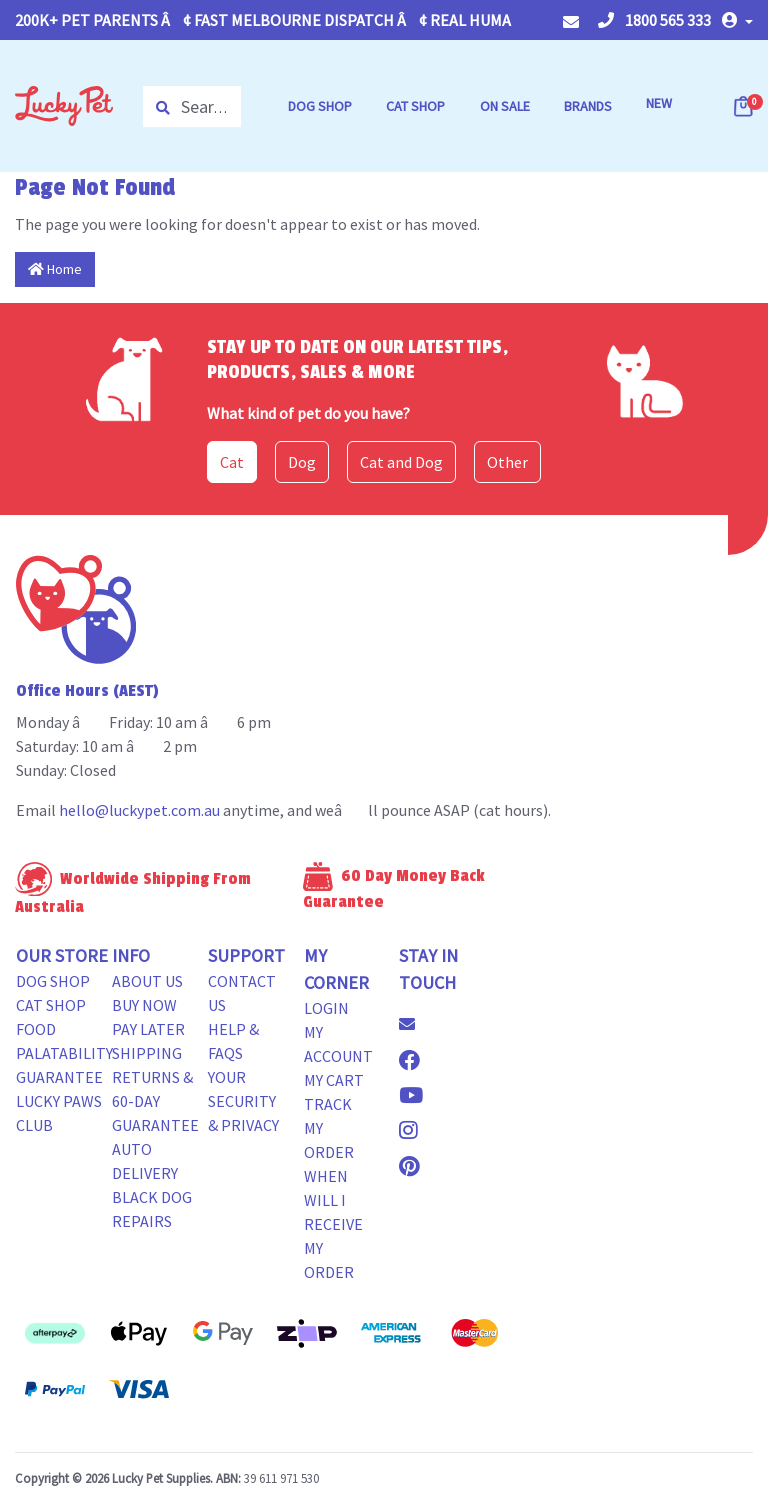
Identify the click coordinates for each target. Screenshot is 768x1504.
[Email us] (415, 1024)
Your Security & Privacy (243, 1101)
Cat (232, 462)
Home (55, 269)
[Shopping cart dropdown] (745, 106)
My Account (338, 1044)
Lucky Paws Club (59, 1113)
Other (507, 462)
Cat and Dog (401, 462)
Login (326, 1008)
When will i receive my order (333, 1224)
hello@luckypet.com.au (139, 810)
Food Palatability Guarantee (64, 1053)
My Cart (334, 1080)
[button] (737, 20)
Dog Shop (53, 981)
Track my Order (329, 1128)
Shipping (147, 1053)
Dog (302, 462)
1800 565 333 (654, 20)
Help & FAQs (233, 1041)
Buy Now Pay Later (148, 1017)
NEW (659, 103)
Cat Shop (51, 1005)
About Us (147, 981)
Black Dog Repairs (152, 1209)
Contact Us (242, 993)
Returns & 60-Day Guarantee (155, 1101)
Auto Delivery (145, 1161)
